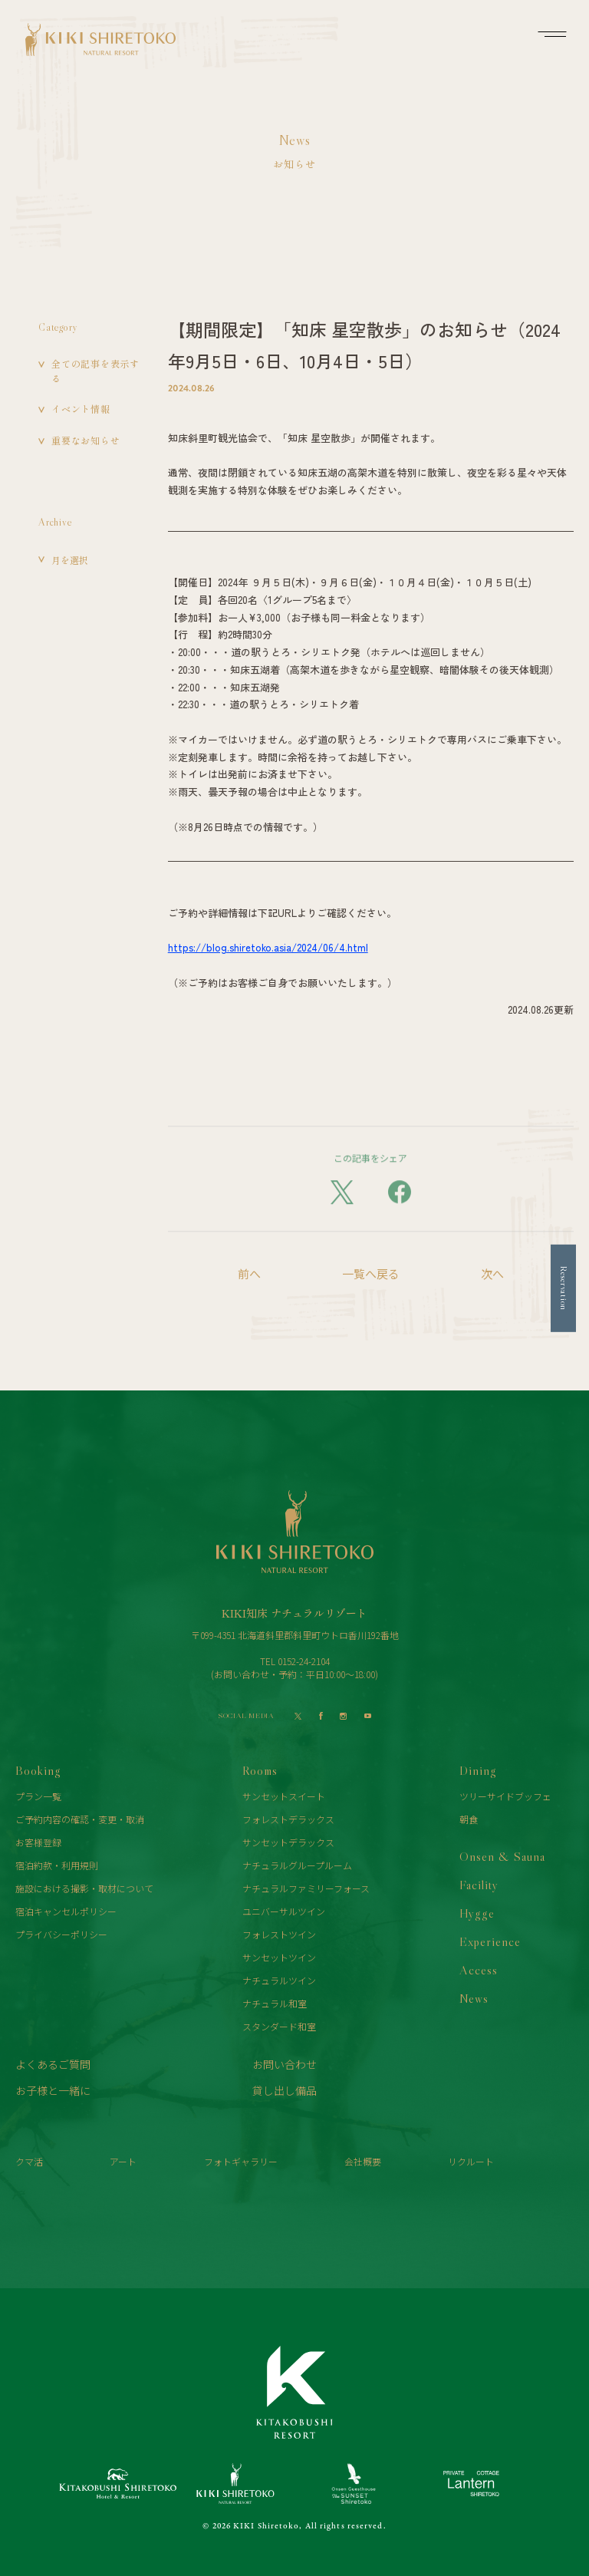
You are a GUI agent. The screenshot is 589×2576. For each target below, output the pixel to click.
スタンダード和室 (279, 2026)
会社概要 (362, 2161)
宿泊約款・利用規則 (56, 1865)
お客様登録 (38, 1842)
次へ (492, 1273)
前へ (249, 1273)
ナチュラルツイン (279, 1980)
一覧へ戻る (371, 1273)
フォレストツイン (279, 1934)
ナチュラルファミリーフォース (306, 1888)
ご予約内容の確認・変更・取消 (79, 1819)
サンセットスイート (283, 1796)
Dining (478, 1770)
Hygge (477, 1913)
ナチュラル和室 (274, 2003)
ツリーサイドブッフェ (505, 1796)
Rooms (260, 1770)
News (474, 1998)
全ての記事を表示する (95, 370)
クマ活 (29, 2161)
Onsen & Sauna (502, 1856)
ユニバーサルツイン (283, 1911)
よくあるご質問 (52, 2064)
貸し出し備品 (284, 2090)
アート (123, 2161)
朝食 (468, 1819)
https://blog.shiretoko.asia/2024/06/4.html (268, 947)
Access (478, 1969)
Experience (490, 1941)
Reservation (564, 1287)
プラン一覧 (38, 1796)
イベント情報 (80, 408)
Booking (38, 1770)
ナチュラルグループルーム (297, 1865)
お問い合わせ (284, 2064)
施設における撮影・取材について (84, 1888)
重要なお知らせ (85, 440)
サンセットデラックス (288, 1842)
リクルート (471, 2161)
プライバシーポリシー (61, 1934)
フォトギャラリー (241, 2161)
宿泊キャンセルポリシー (66, 1911)
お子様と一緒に (52, 2090)
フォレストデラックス (288, 1819)
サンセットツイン (279, 1957)
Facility (479, 1884)
